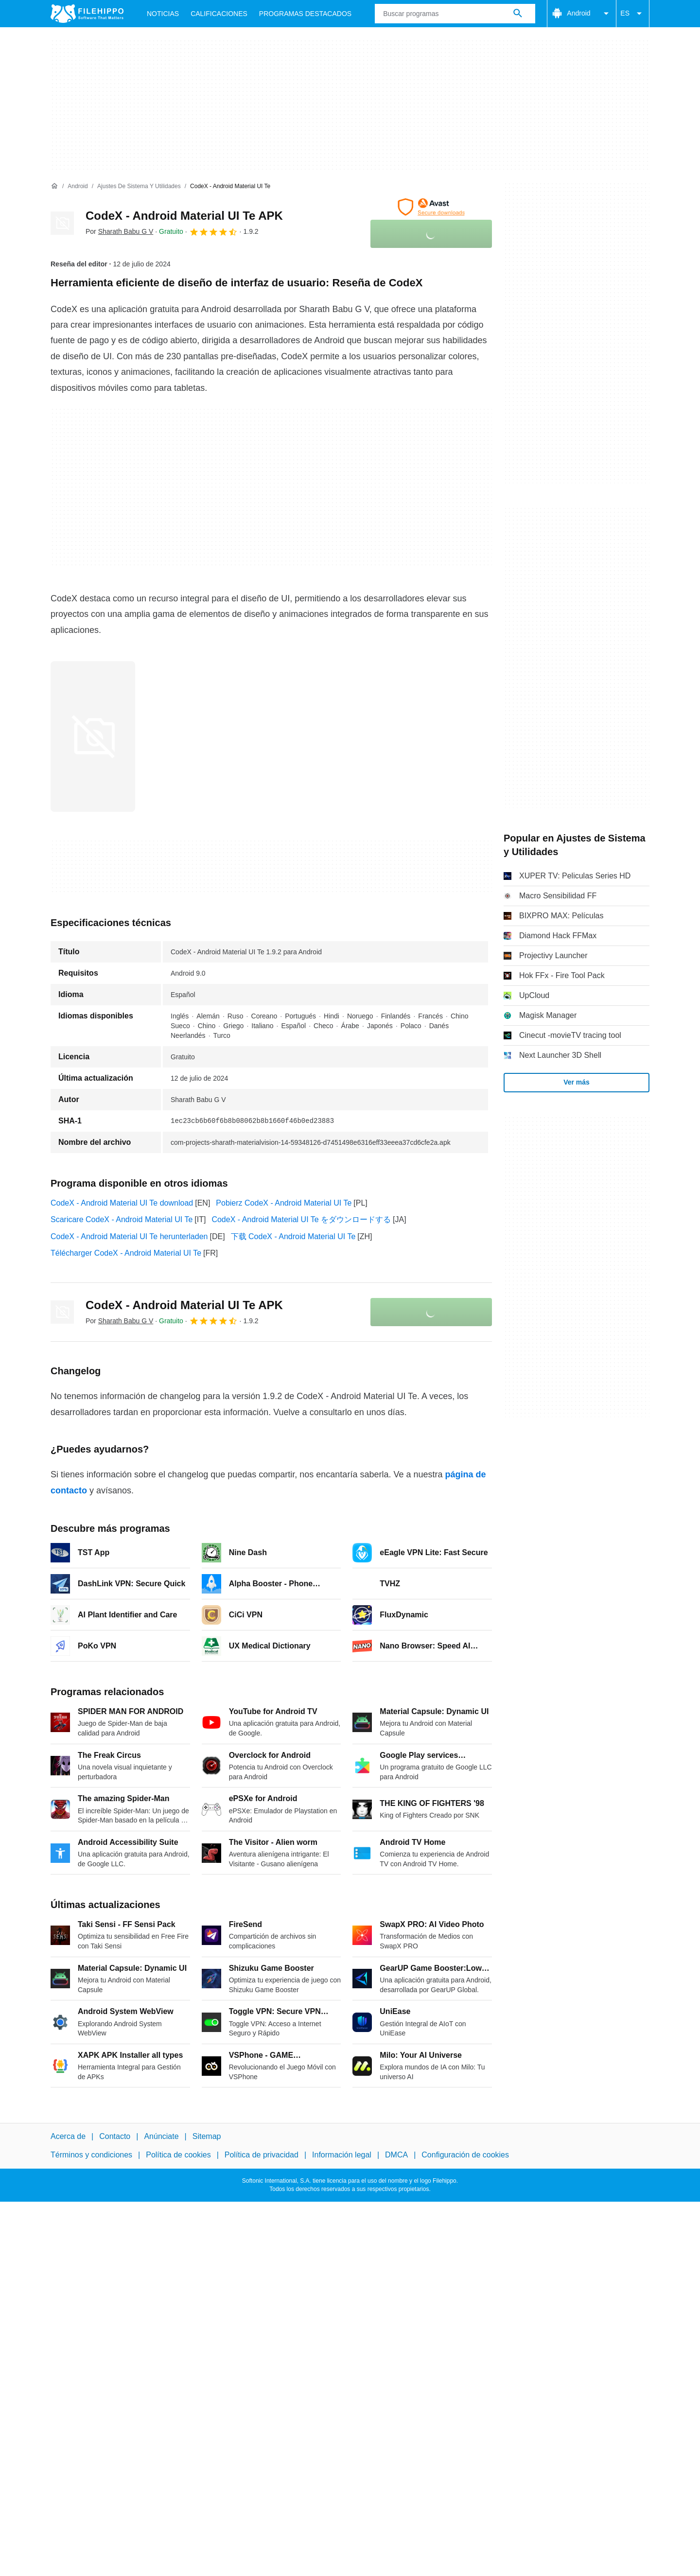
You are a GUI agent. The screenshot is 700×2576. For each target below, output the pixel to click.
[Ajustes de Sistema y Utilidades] (139, 186)
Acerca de (68, 2136)
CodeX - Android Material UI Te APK (184, 215)
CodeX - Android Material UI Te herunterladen (129, 1236)
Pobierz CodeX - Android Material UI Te (283, 1203)
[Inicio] (54, 186)
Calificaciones (219, 14)
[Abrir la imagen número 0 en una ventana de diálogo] (93, 736)
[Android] (78, 186)
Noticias (163, 14)
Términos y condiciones (91, 2155)
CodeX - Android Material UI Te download (122, 1203)
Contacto (114, 2136)
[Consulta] (455, 13)
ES (632, 13)
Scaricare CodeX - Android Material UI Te (121, 1219)
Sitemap (206, 2136)
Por (119, 231)
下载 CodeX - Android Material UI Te (293, 1236)
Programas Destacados (305, 14)
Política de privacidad (261, 2155)
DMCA (396, 2155)
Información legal (341, 2155)
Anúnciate (161, 2136)
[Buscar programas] (517, 13)
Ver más (576, 1082)
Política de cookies (178, 2155)
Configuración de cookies (465, 2155)
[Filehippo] (87, 13)
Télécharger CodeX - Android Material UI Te (126, 1253)
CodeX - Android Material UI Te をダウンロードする (301, 1219)
